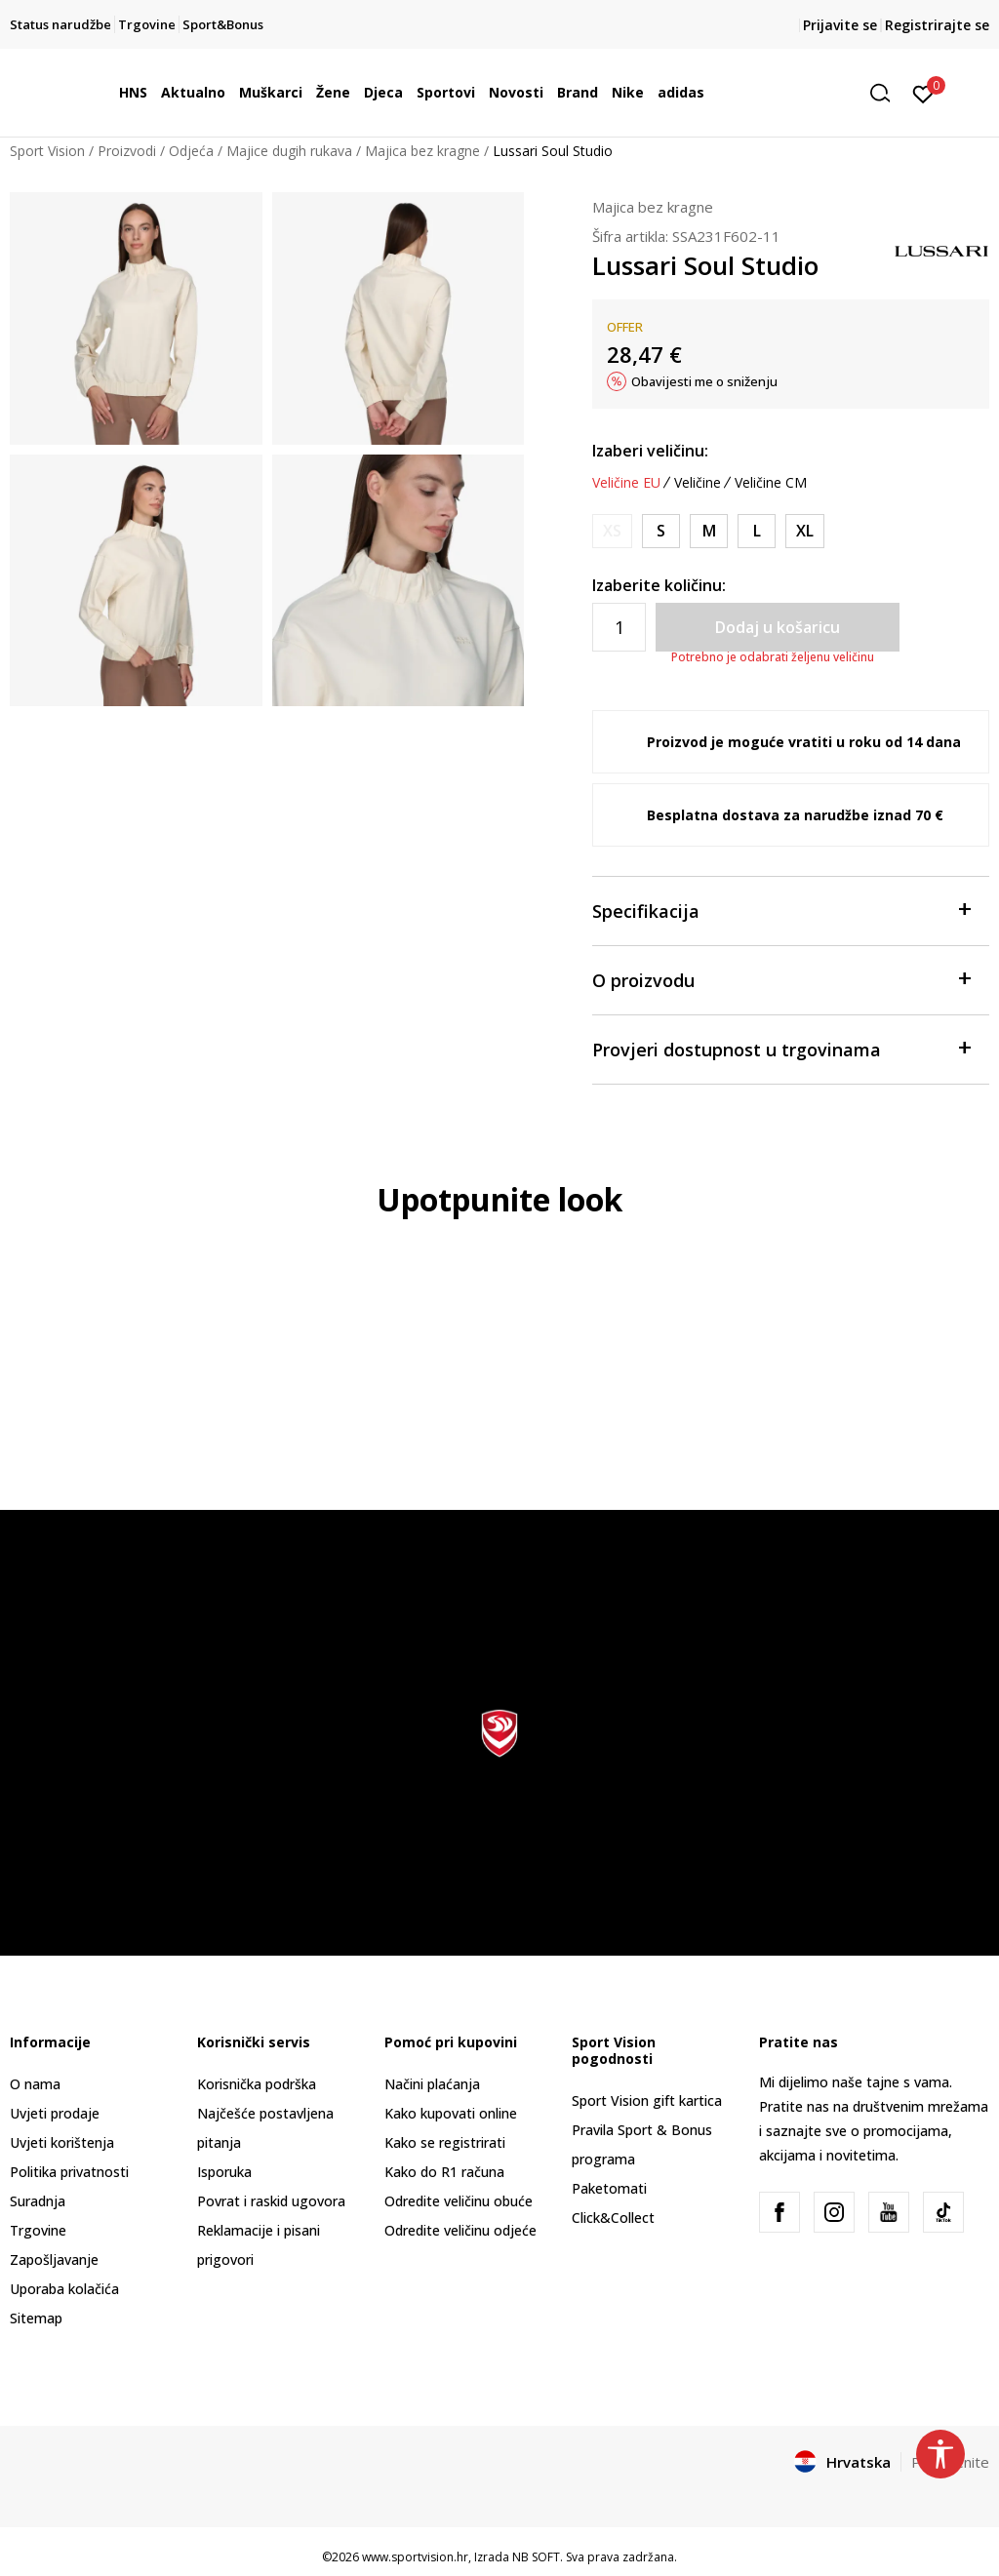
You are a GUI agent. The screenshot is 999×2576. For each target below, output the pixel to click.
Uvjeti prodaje (55, 2113)
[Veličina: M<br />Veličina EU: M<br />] (709, 531)
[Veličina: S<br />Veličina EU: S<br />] (661, 531)
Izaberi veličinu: (650, 450)
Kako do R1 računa (444, 2171)
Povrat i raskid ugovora (271, 2201)
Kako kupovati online (450, 2113)
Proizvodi (127, 150)
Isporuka (224, 2171)
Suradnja (37, 2201)
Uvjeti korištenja (62, 2142)
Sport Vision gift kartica (647, 2100)
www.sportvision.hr (415, 2557)
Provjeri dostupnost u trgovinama (781, 1048)
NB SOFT (536, 2557)
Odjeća (191, 150)
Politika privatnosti (69, 2171)
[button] (887, 93)
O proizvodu (781, 979)
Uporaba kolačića (64, 2288)
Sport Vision (47, 150)
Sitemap (36, 2318)
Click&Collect (613, 2217)
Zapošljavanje (54, 2259)
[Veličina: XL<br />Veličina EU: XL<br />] (804, 531)
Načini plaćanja (432, 2084)
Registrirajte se (937, 25)
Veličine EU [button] (626, 483)
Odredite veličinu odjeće (460, 2230)
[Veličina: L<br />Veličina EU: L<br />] (757, 531)
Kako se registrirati (444, 2142)
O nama (35, 2084)
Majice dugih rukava (289, 150)
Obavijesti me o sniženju (704, 381)
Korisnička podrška (256, 2084)
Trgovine (38, 2230)
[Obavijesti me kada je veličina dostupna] (612, 531)
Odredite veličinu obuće (458, 2201)
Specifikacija (781, 909)
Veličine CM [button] (771, 483)
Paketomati (609, 2188)
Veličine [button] (697, 483)
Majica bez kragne (422, 150)
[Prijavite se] (923, 92)
